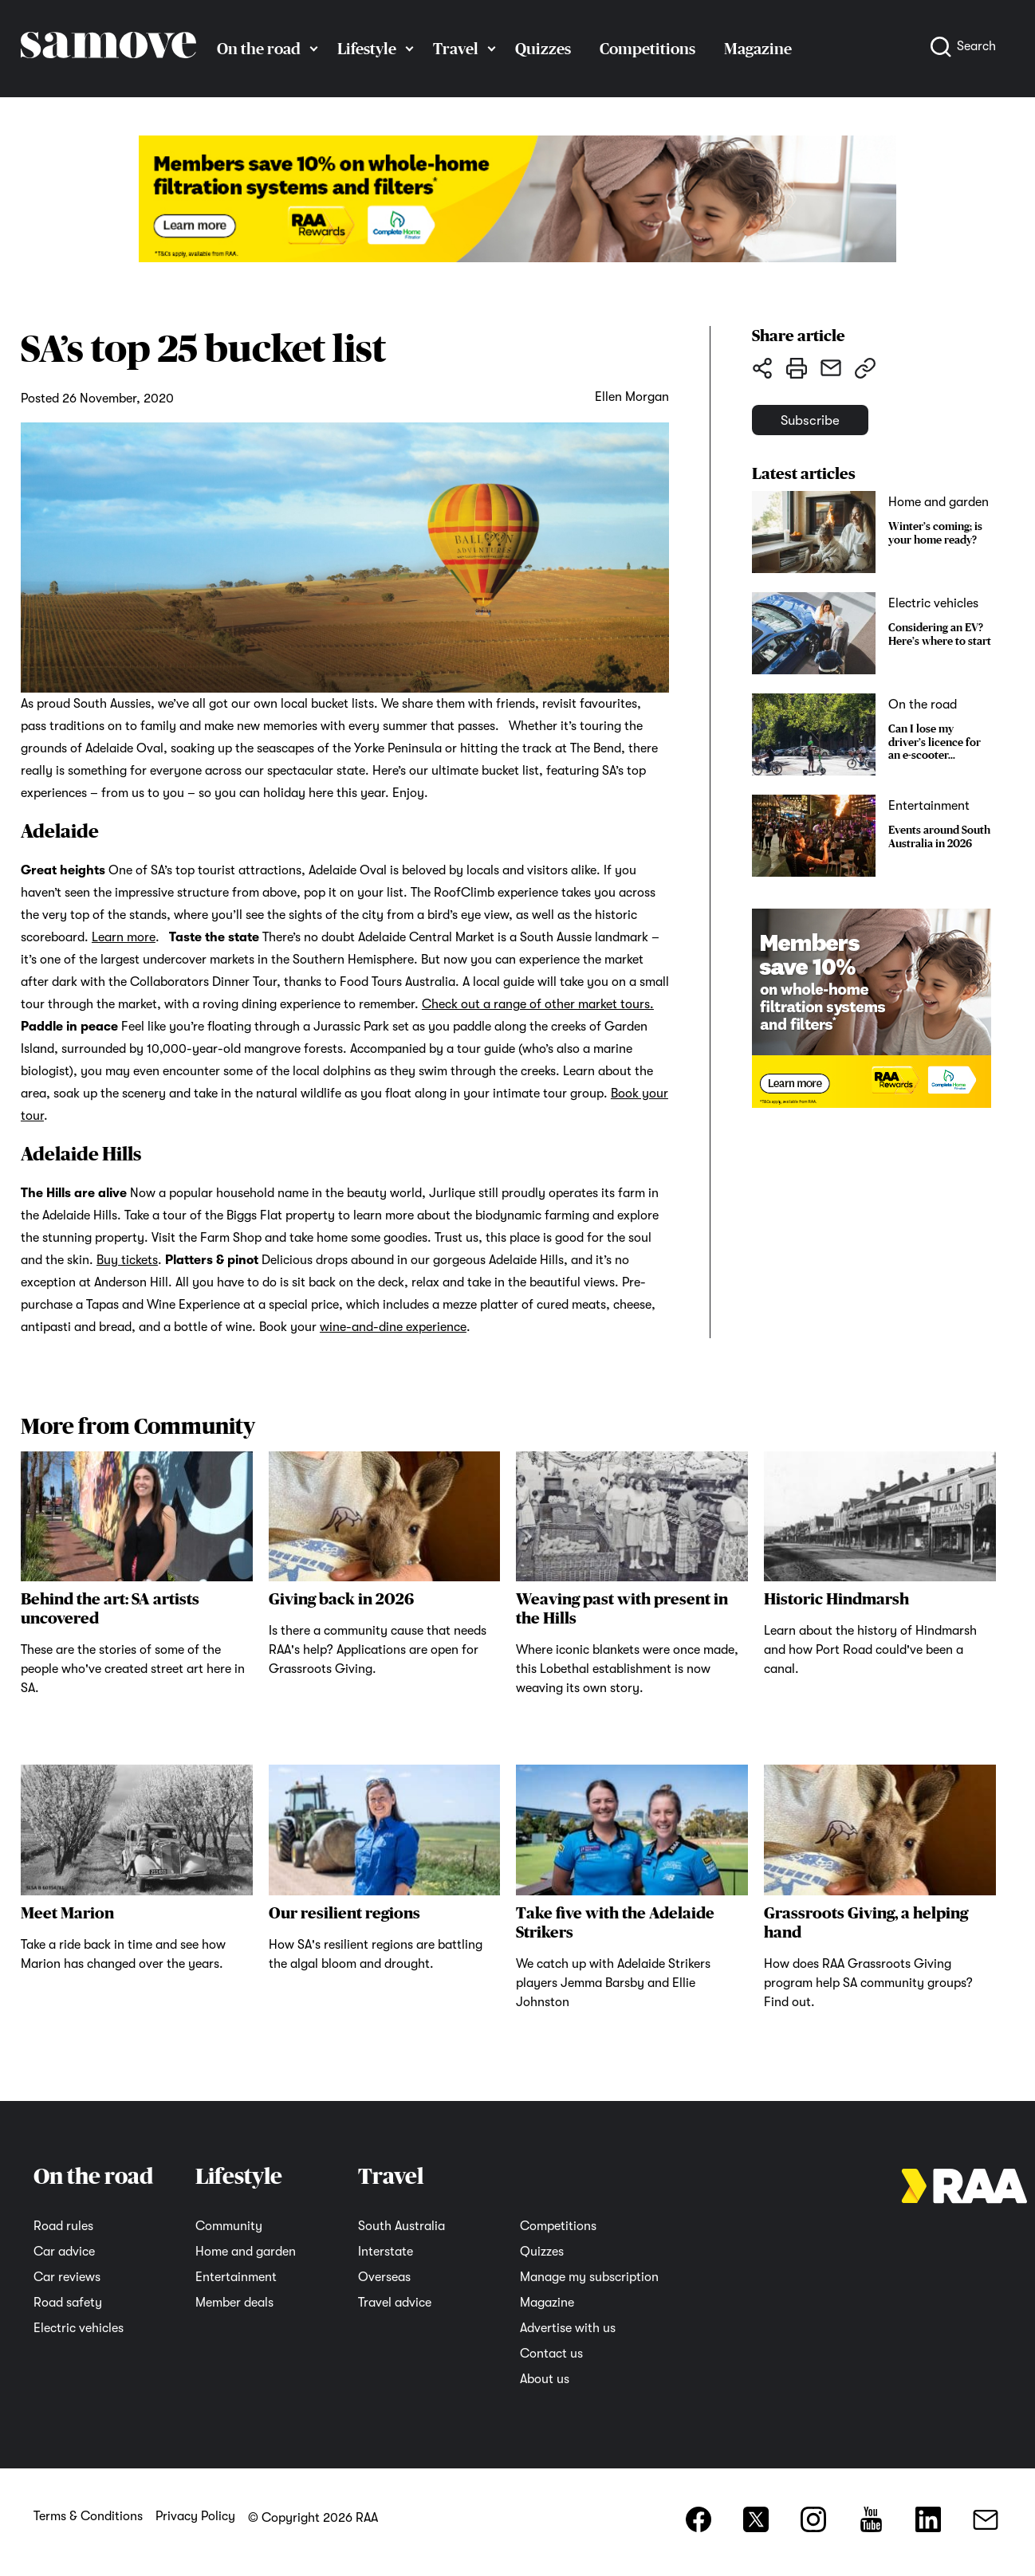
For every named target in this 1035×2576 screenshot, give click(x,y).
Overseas (384, 2277)
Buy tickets (127, 1260)
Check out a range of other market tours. (538, 1004)
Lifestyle (366, 48)
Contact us (551, 2353)
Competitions (647, 48)
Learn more (123, 937)
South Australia (401, 2226)
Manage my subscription (589, 2277)
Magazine (758, 48)
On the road (259, 48)
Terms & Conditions (88, 2516)
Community (228, 2226)
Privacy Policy (195, 2516)
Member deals (234, 2302)
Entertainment (236, 2277)
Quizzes (543, 48)
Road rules (63, 2226)
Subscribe (829, 428)
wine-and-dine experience (393, 1327)
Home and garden (245, 2251)
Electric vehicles (78, 2328)
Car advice (64, 2251)
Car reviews (66, 2277)
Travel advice (394, 2302)
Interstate (385, 2251)
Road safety (67, 2302)
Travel (455, 48)
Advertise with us (568, 2328)
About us (544, 2379)
